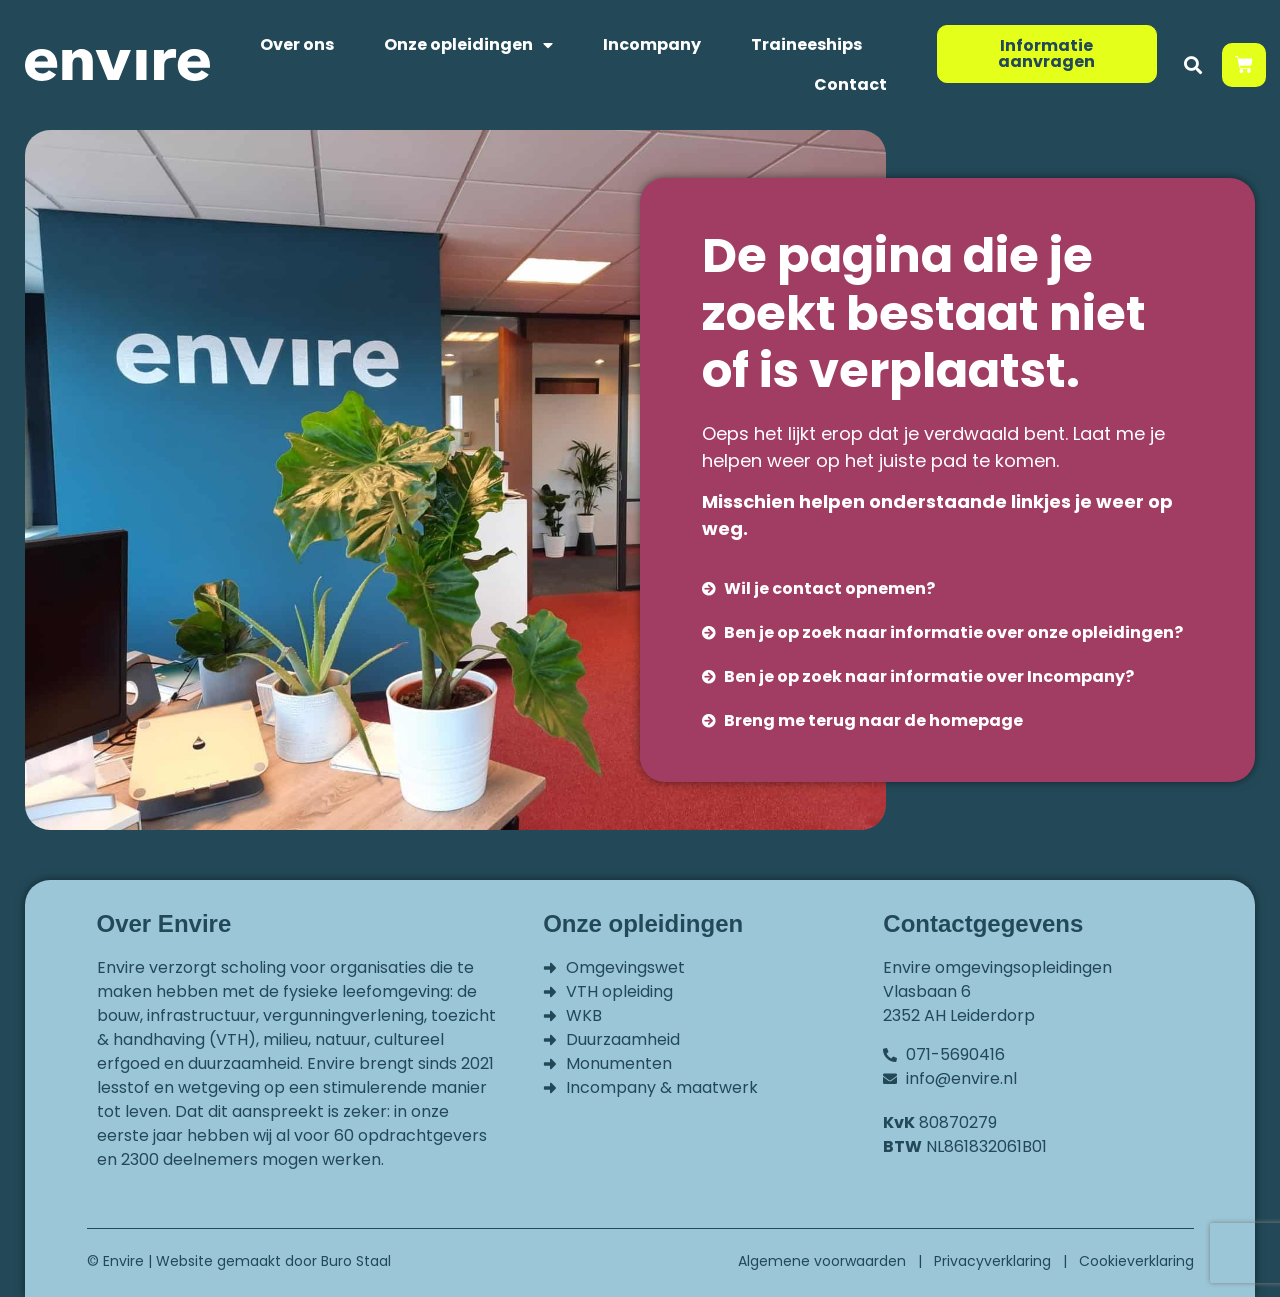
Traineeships (806, 44)
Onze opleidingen (468, 45)
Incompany (652, 44)
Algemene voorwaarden (822, 1261)
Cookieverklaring (1136, 1261)
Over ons (297, 44)
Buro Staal (356, 1261)
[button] (1193, 65)
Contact (850, 84)
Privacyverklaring (992, 1261)
